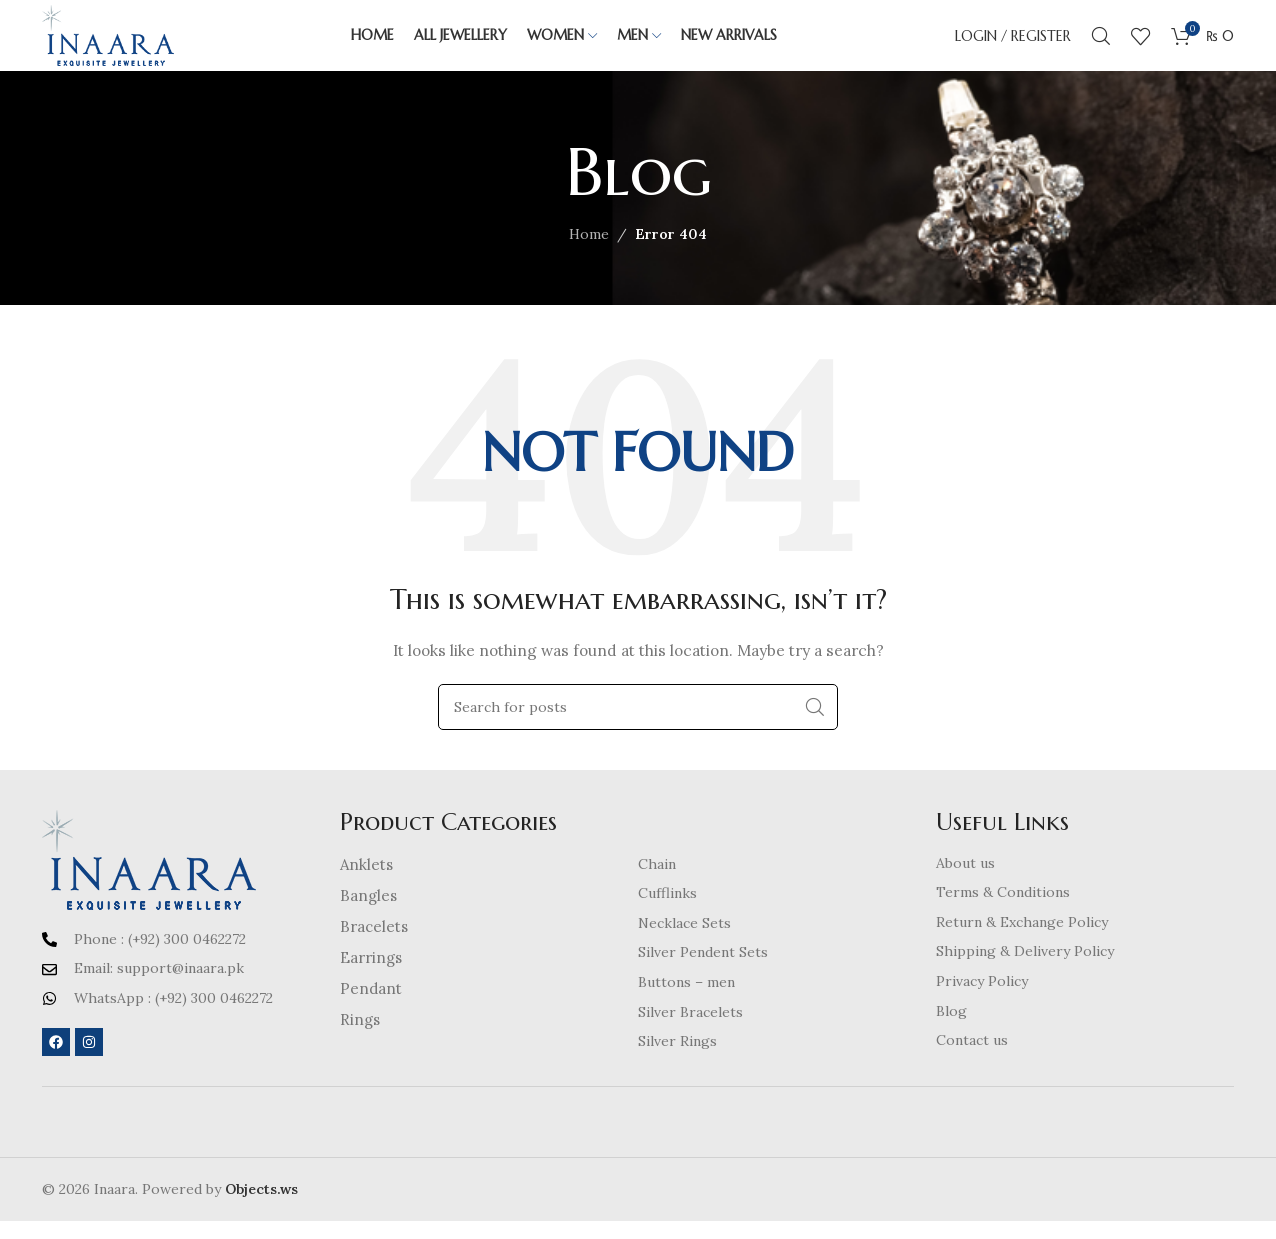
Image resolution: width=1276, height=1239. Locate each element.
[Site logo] (127, 44)
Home (589, 253)
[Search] (1101, 45)
